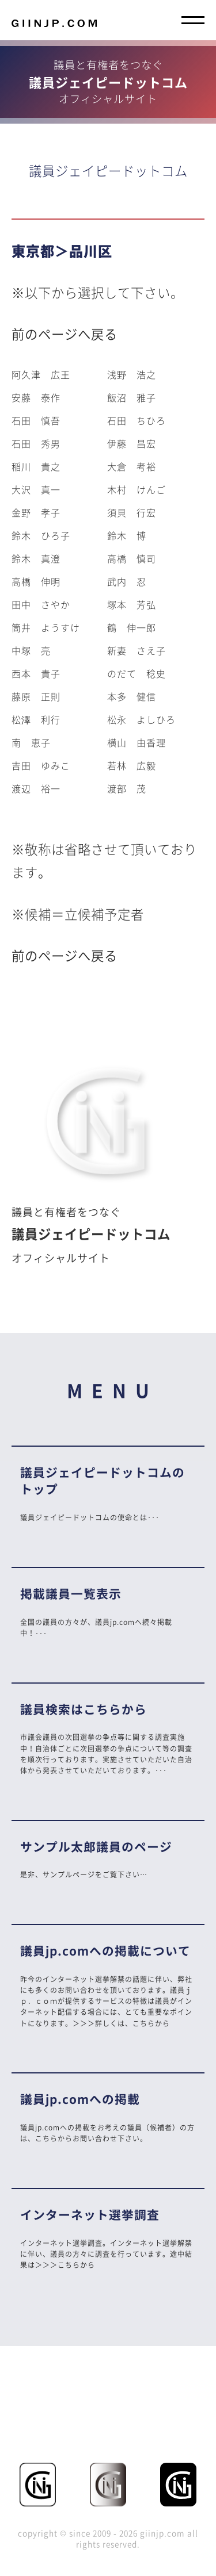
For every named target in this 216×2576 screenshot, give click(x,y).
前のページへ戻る (65, 333)
